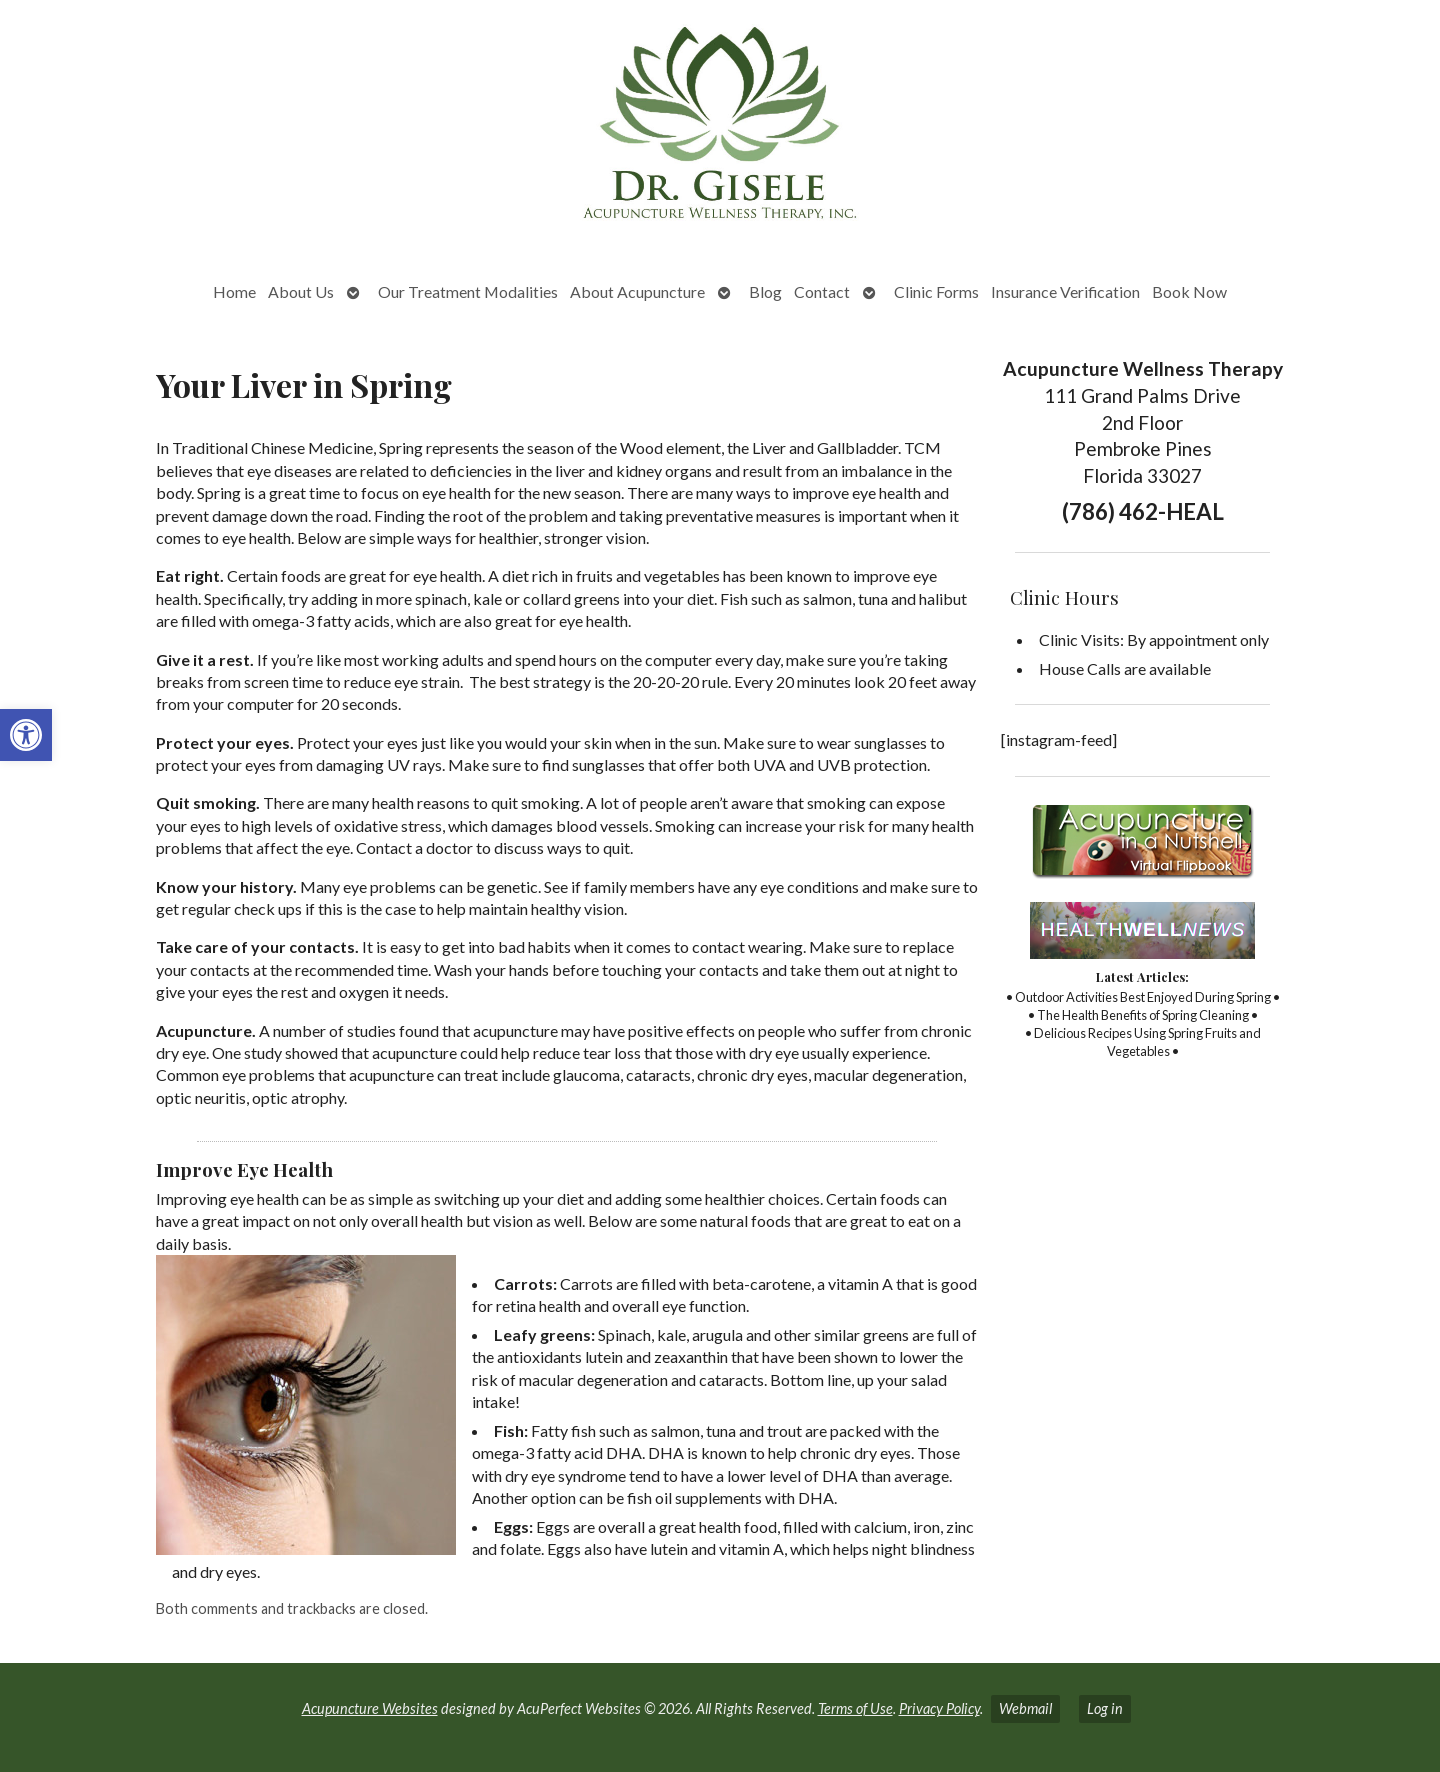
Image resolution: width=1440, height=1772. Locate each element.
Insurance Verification (1065, 291)
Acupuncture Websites (370, 1708)
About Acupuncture (637, 291)
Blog (765, 291)
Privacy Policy (939, 1708)
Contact (822, 291)
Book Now (1189, 291)
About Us (301, 291)
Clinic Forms (936, 291)
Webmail (1025, 1708)
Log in (1105, 1708)
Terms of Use (855, 1708)
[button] (26, 735)
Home (234, 291)
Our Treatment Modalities (468, 291)
